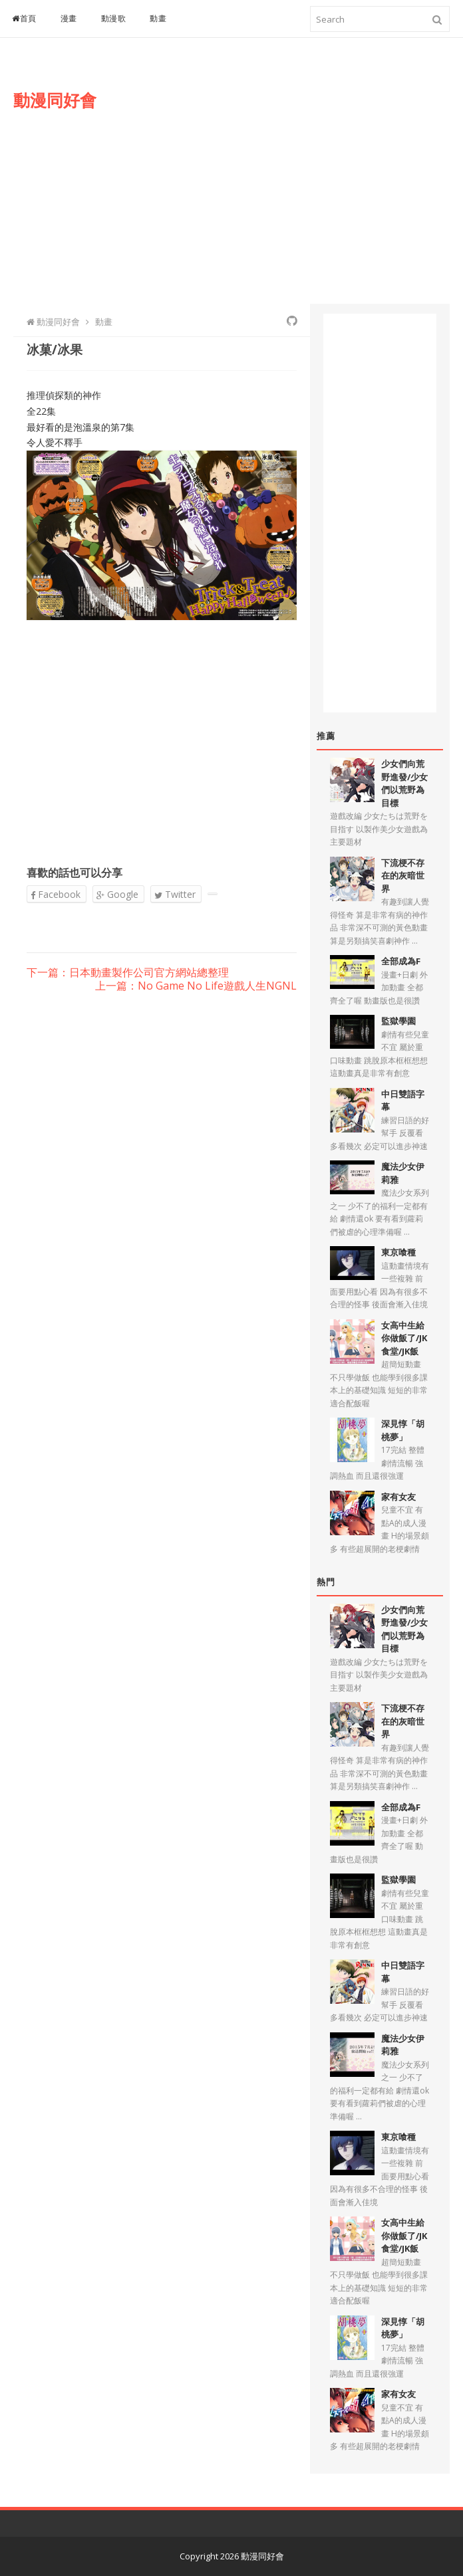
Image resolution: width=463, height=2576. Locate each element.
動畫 (158, 18)
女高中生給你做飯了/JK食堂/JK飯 (404, 1338)
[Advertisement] (299, 184)
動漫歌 (113, 18)
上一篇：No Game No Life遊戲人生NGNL (196, 986)
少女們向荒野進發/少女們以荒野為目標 (404, 783)
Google (117, 894)
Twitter (175, 894)
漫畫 (69, 18)
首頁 (24, 18)
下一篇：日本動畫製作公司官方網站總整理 (128, 973)
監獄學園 (398, 1021)
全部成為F (400, 961)
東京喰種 (398, 1252)
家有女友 (398, 1497)
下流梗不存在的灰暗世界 (402, 876)
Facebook (55, 894)
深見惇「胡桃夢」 (402, 1430)
